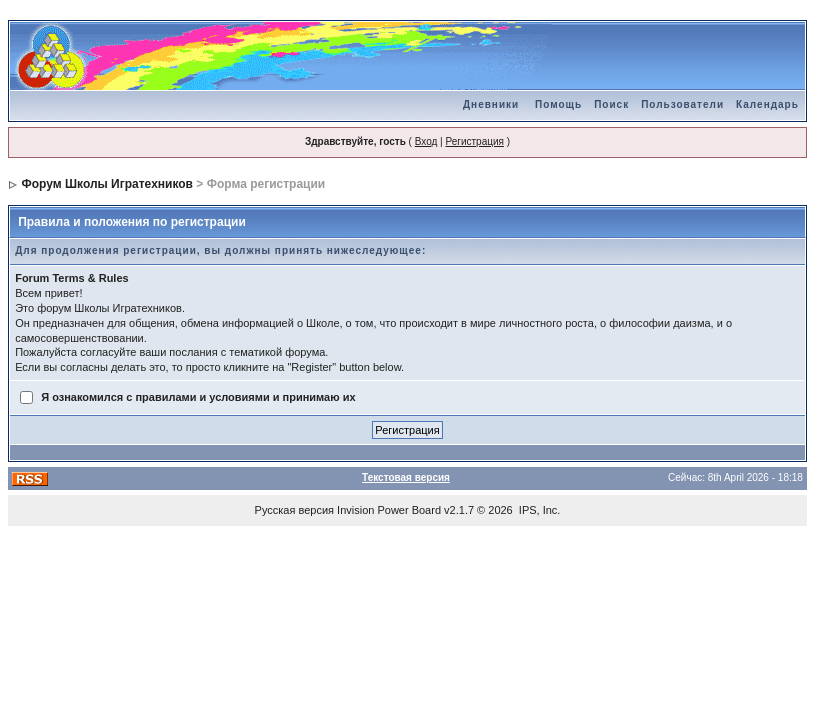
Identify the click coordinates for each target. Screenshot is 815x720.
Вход (426, 141)
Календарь (767, 104)
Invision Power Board (389, 510)
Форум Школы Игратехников (108, 184)
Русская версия (294, 510)
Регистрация (474, 141)
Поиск (611, 104)
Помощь (558, 104)
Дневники (491, 104)
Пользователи (682, 104)
